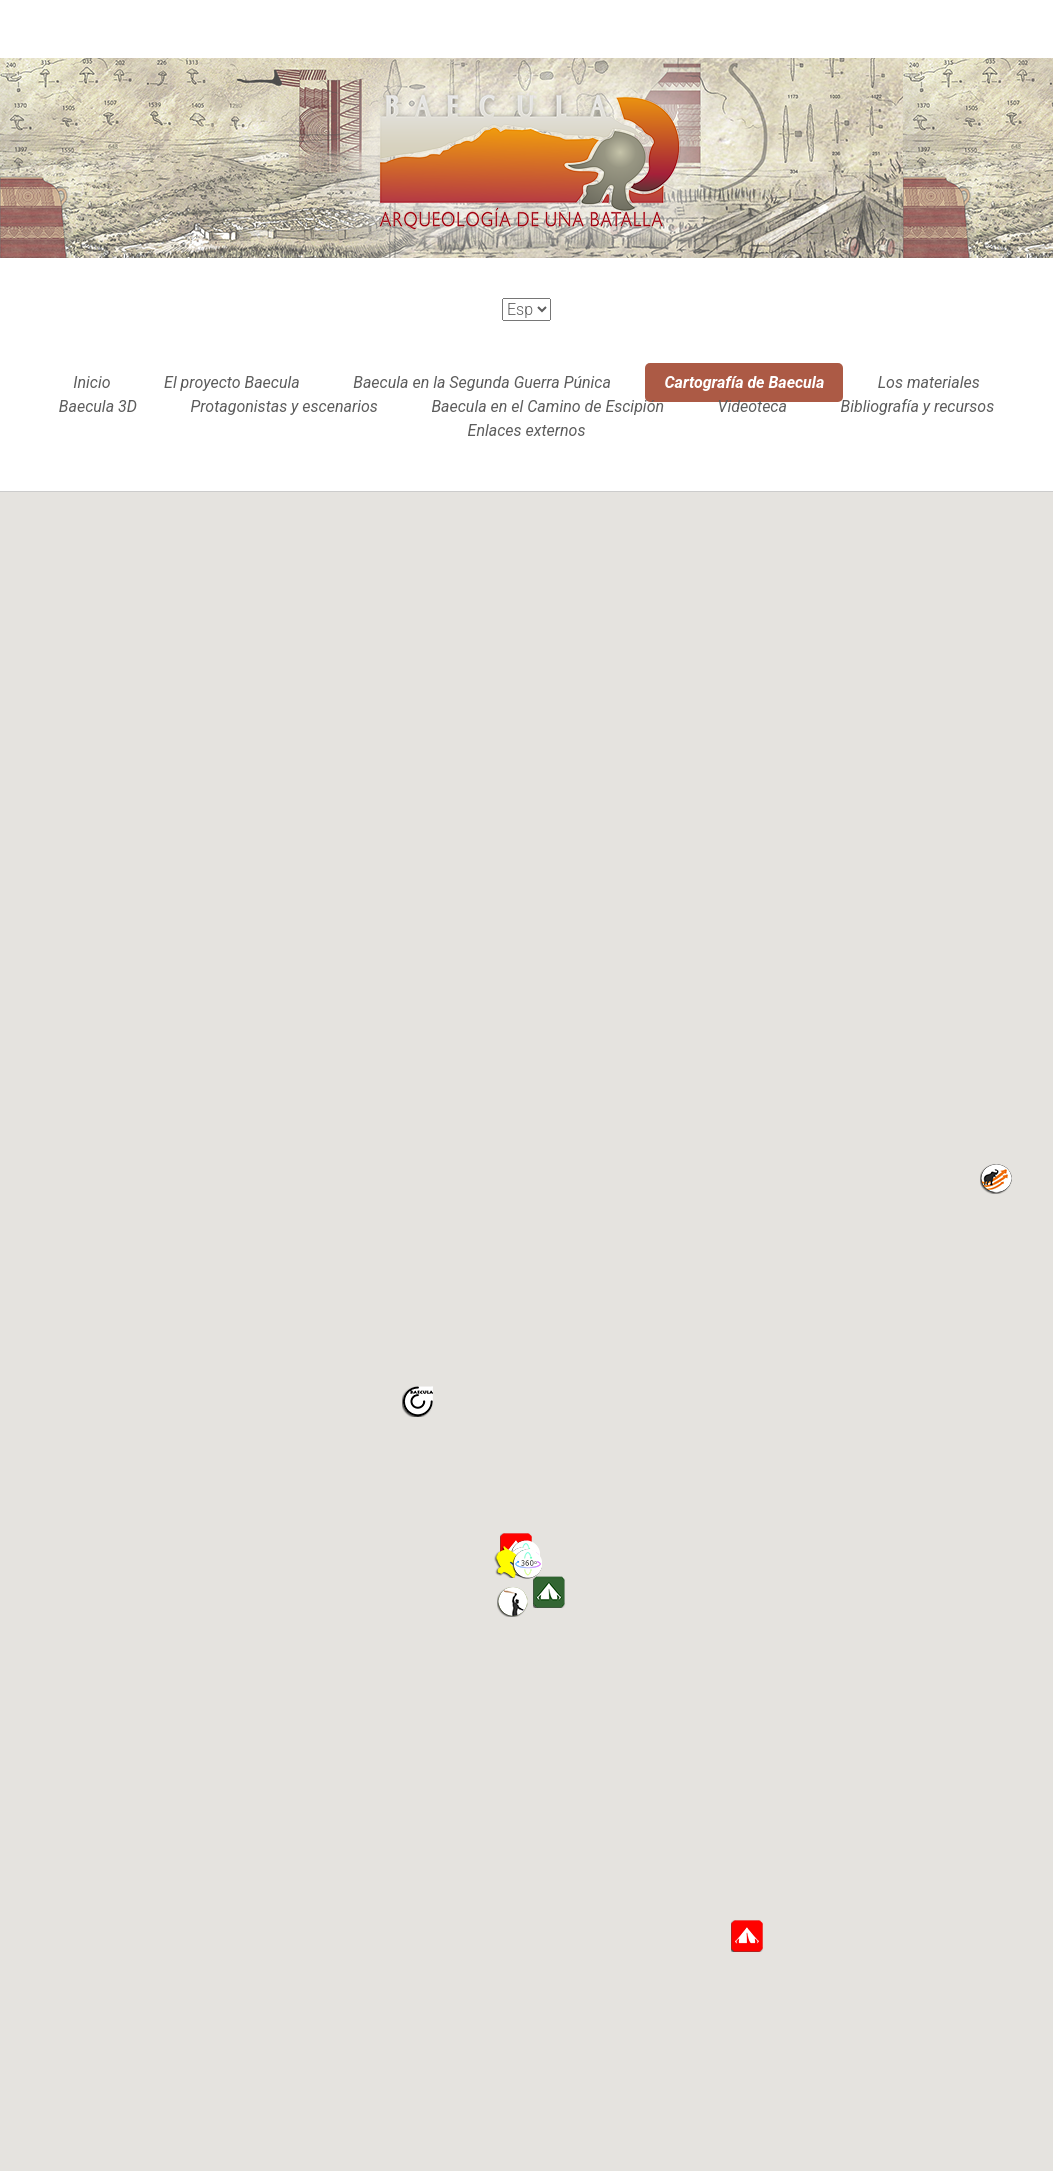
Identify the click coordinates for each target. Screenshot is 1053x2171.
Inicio (91, 382)
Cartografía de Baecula (744, 382)
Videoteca (752, 406)
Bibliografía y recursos (917, 406)
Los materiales (929, 382)
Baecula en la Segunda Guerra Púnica (482, 382)
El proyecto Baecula (232, 382)
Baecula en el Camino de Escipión (547, 406)
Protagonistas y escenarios (283, 406)
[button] (528, 1564)
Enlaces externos (527, 430)
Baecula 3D (98, 406)
